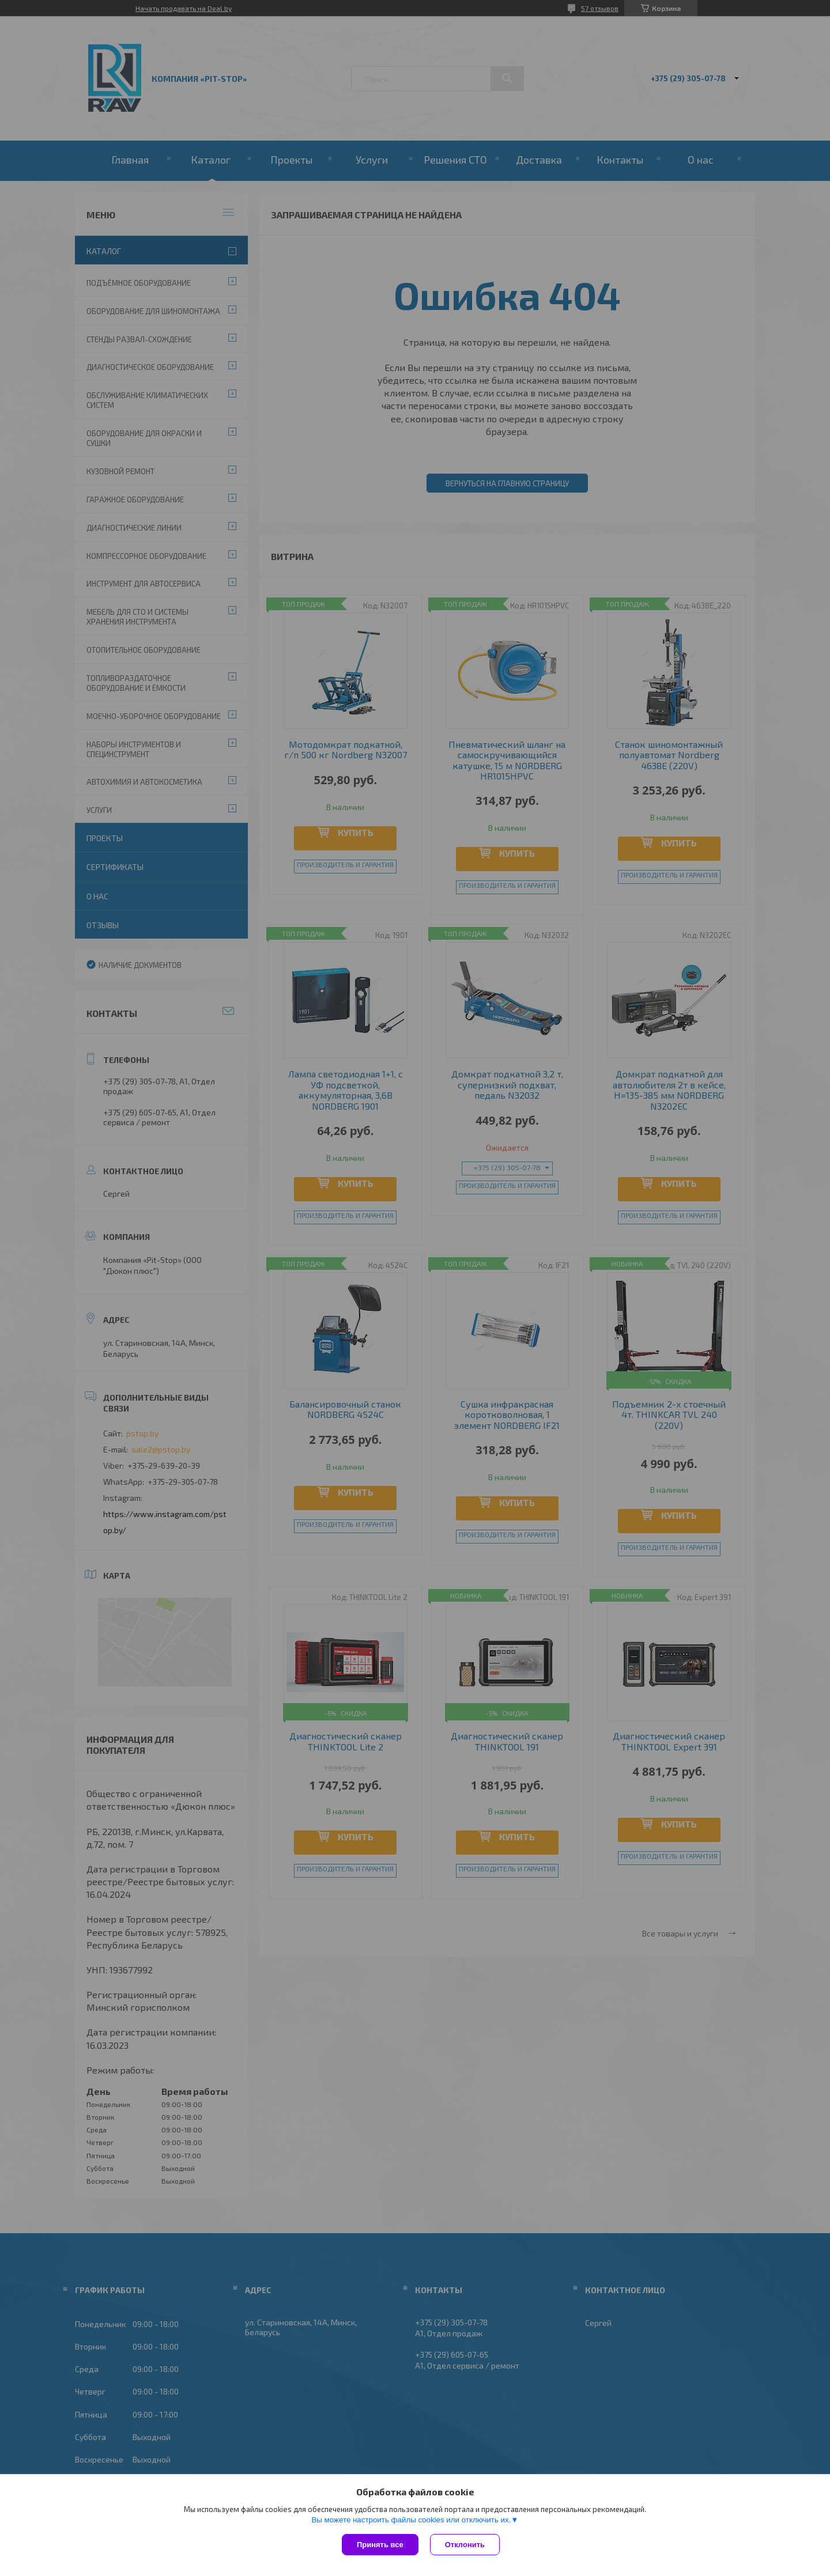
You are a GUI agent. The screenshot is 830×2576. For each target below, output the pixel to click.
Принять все (380, 2544)
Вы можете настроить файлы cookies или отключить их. (411, 2520)
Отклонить (465, 2544)
